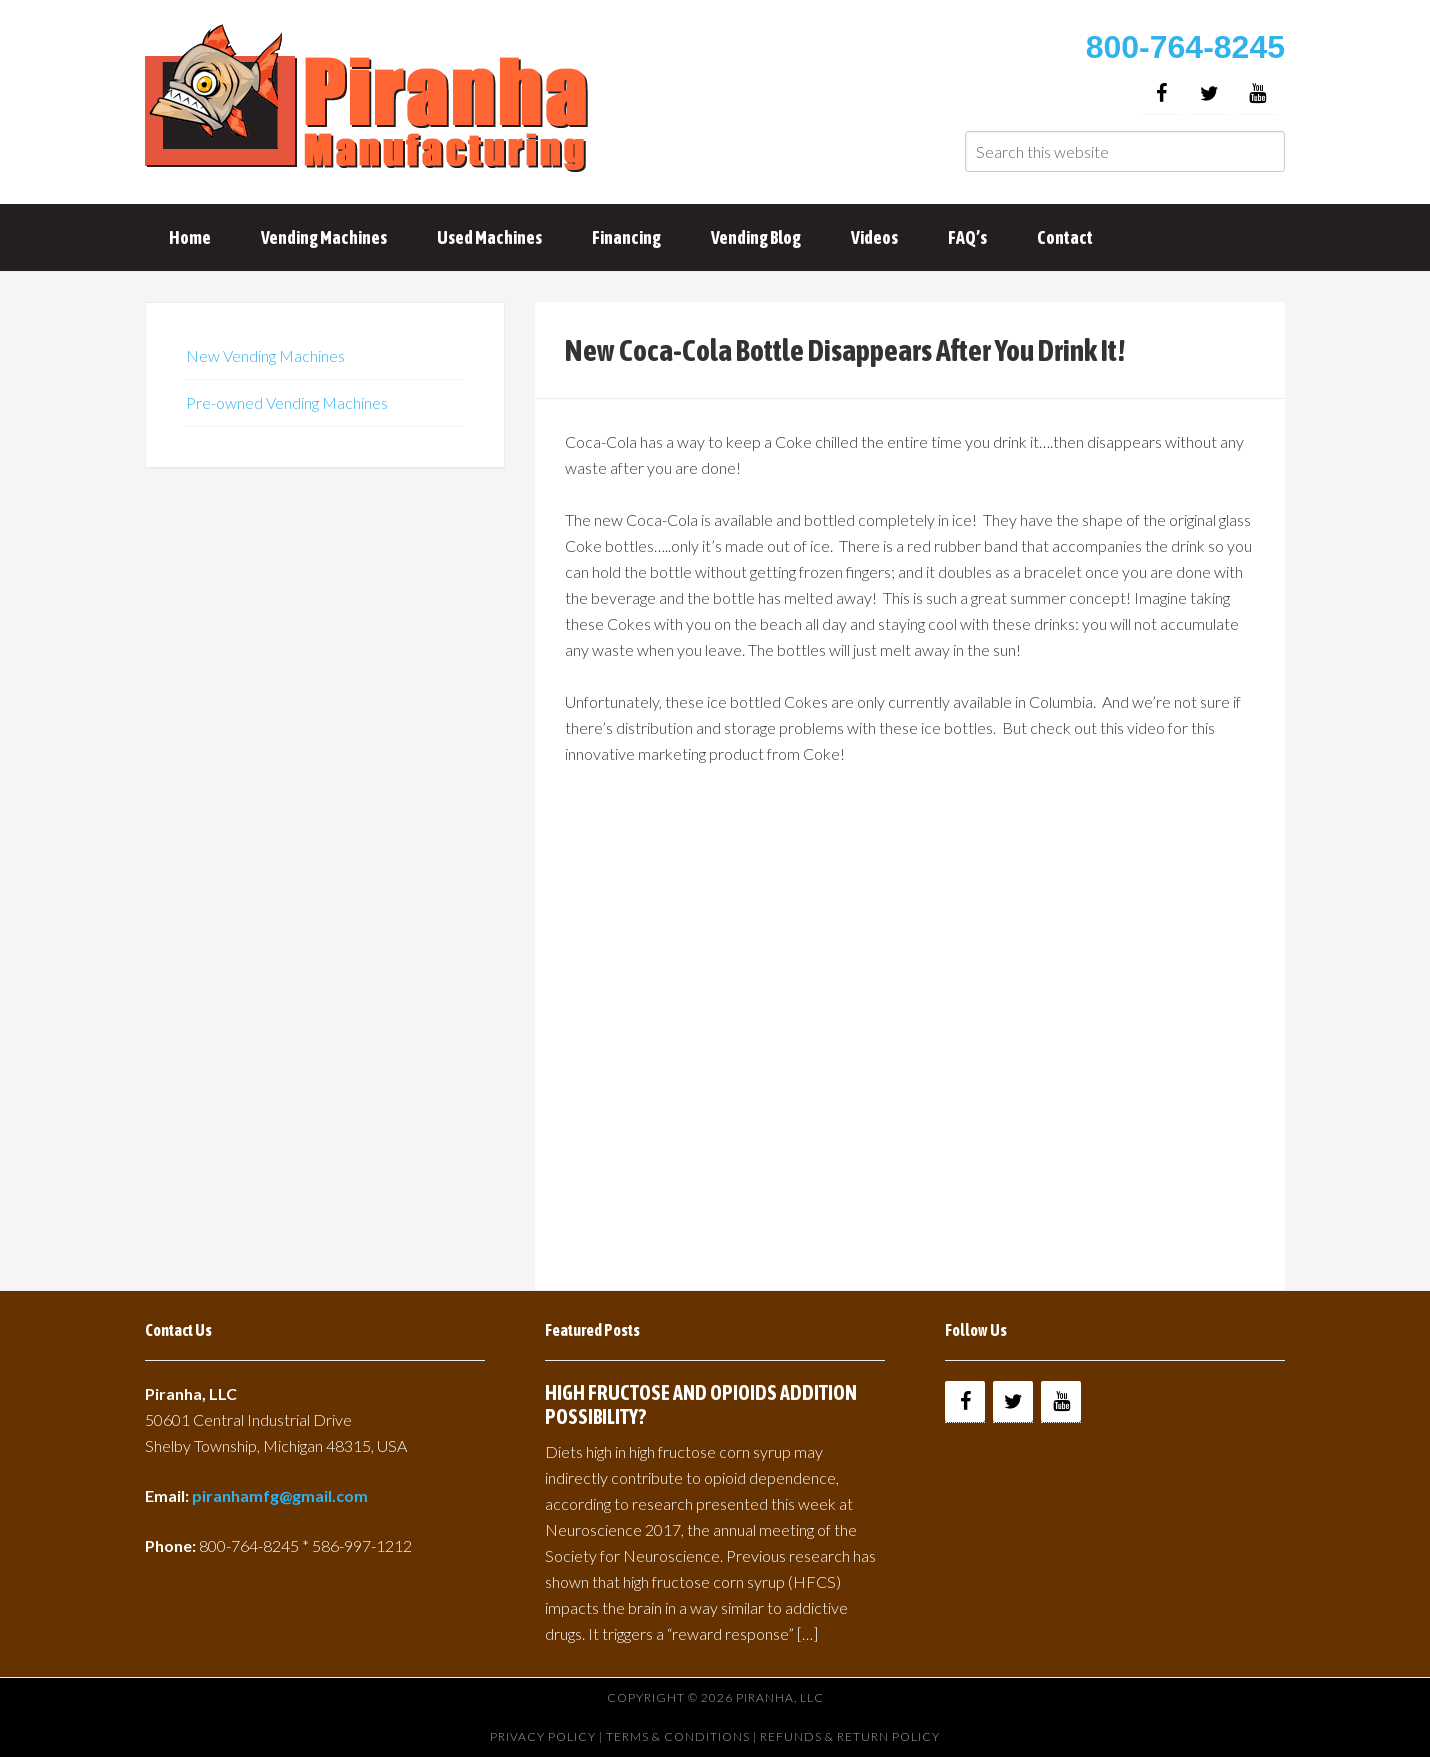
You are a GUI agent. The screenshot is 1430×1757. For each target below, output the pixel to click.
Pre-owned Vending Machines (287, 402)
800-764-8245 (1185, 47)
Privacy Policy (543, 1736)
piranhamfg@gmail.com (280, 1495)
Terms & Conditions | (683, 1736)
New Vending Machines (265, 355)
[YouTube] (1257, 93)
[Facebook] (1161, 93)
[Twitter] (1209, 93)
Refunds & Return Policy (850, 1736)
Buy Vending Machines (370, 100)
